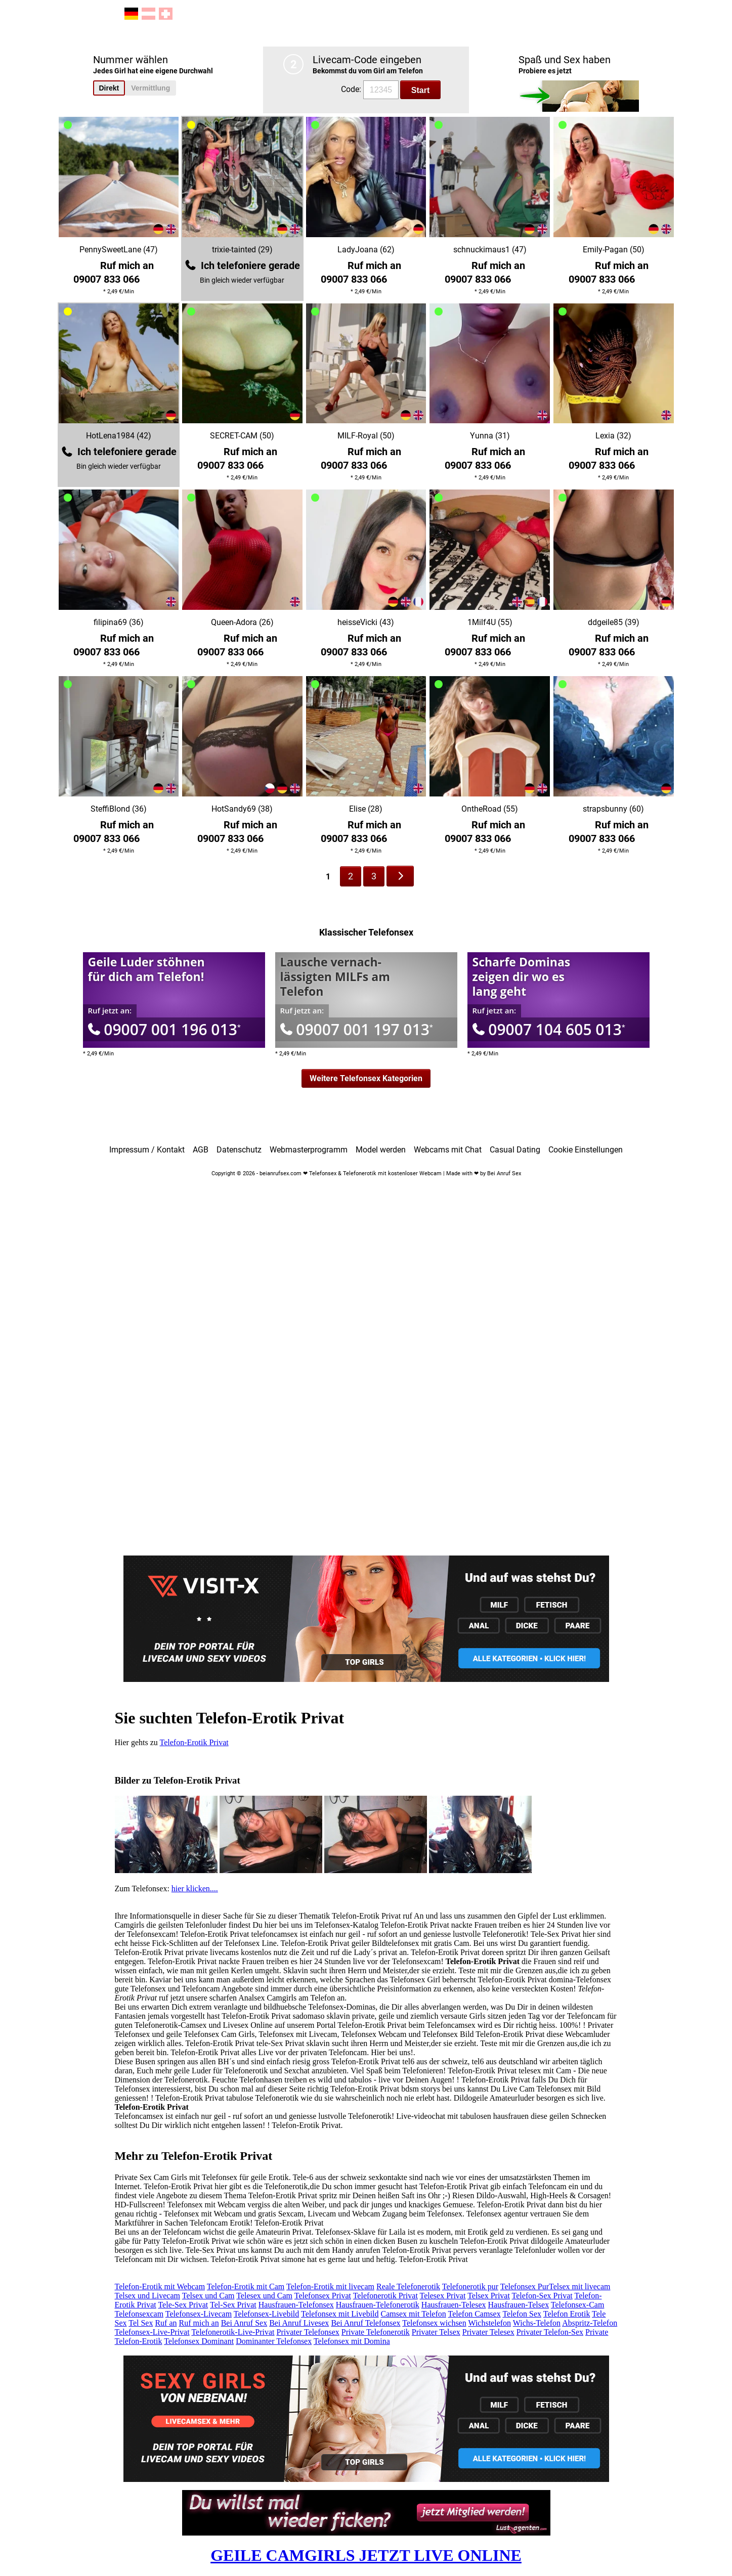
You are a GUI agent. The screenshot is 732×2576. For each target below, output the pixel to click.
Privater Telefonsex (308, 2332)
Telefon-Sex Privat (542, 2295)
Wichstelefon (489, 2323)
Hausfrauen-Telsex (518, 2304)
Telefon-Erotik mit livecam (330, 2286)
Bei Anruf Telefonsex (365, 2323)
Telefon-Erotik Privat (194, 1742)
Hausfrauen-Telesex (453, 2304)
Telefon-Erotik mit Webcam (160, 2286)
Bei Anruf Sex (244, 2323)
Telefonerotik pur (470, 2286)
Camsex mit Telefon (413, 2313)
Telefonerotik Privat (385, 2295)
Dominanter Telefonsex (274, 2341)
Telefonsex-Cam (578, 2304)
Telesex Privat (443, 2295)
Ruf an (166, 2323)
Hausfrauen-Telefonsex (296, 2304)
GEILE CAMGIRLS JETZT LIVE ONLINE (366, 2555)
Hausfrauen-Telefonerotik (377, 2304)
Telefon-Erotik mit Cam (246, 2286)
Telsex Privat (488, 2295)
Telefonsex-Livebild (266, 2313)
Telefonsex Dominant (199, 2341)
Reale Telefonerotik (408, 2286)
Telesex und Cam (264, 2295)
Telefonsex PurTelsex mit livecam (555, 2286)
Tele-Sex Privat (183, 2304)
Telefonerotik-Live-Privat (232, 2332)
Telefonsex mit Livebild (340, 2313)
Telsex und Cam (208, 2295)
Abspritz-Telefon (589, 2323)
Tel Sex (140, 2323)
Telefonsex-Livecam (198, 2313)
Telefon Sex (521, 2313)
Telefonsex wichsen (434, 2323)
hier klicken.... (194, 1888)
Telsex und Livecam (148, 2295)
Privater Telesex (488, 2332)
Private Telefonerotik (375, 2332)
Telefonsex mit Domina (352, 2341)
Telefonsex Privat (322, 2295)
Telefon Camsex (474, 2313)
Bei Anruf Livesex (299, 2323)
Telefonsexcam (139, 2313)
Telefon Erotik (566, 2313)
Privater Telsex (436, 2332)
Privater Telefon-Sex (549, 2332)
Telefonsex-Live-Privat (152, 2332)
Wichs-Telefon (537, 2323)
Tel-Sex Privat (233, 2304)
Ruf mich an (199, 2323)
